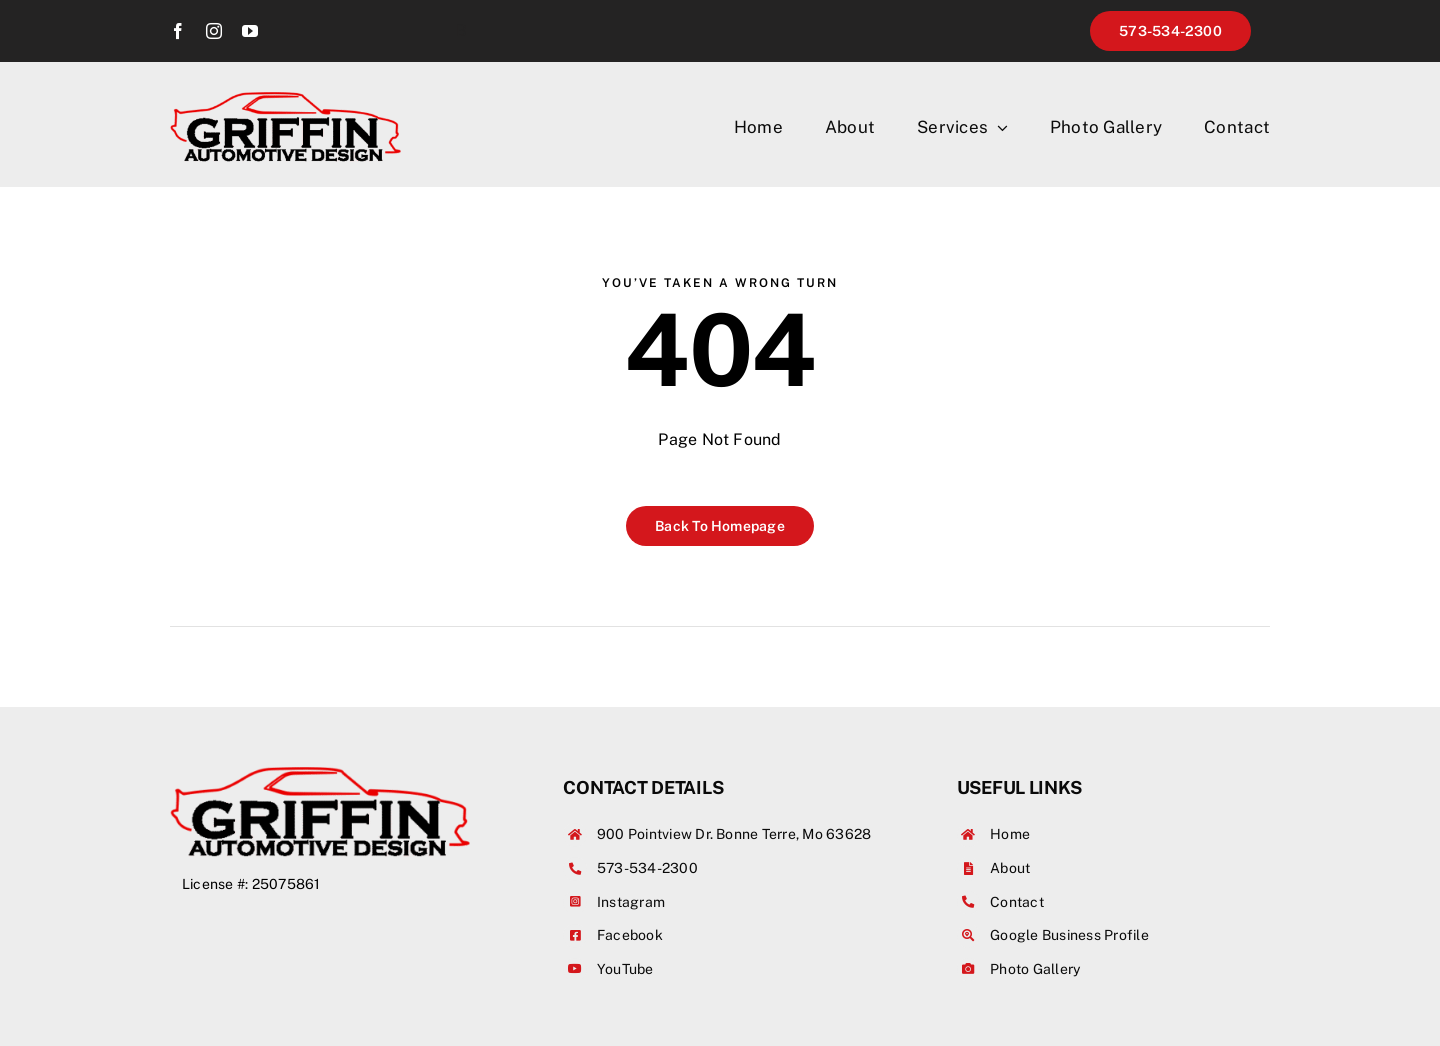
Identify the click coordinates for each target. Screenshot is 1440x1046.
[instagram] (214, 31)
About (1010, 868)
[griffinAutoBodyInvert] (285, 99)
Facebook (630, 935)
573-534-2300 (647, 868)
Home (1010, 834)
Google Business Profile (1069, 935)
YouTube (625, 969)
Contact (1017, 902)
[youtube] (250, 31)
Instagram (631, 902)
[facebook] (178, 31)
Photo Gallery (1035, 969)
